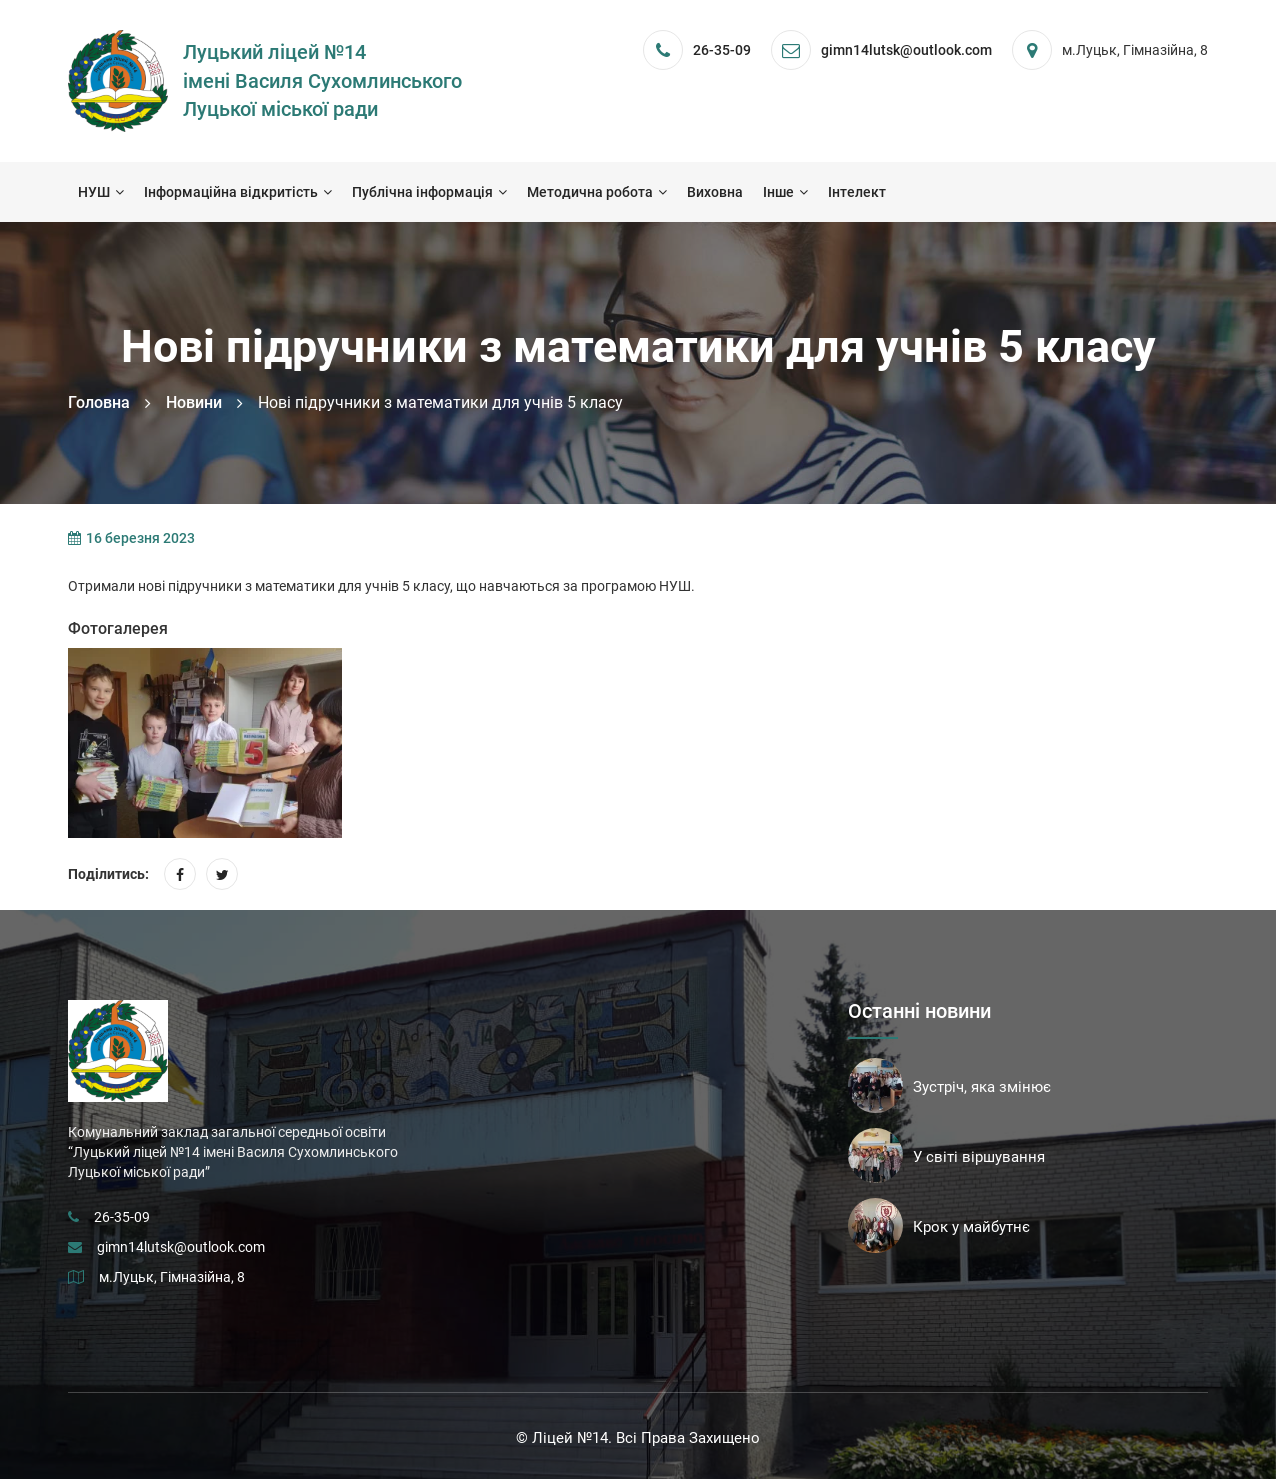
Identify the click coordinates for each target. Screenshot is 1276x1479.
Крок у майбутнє (971, 1227)
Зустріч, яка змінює (982, 1087)
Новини (194, 402)
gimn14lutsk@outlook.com (181, 1247)
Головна (99, 402)
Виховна (715, 192)
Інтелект (857, 192)
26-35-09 (722, 50)
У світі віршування (979, 1157)
